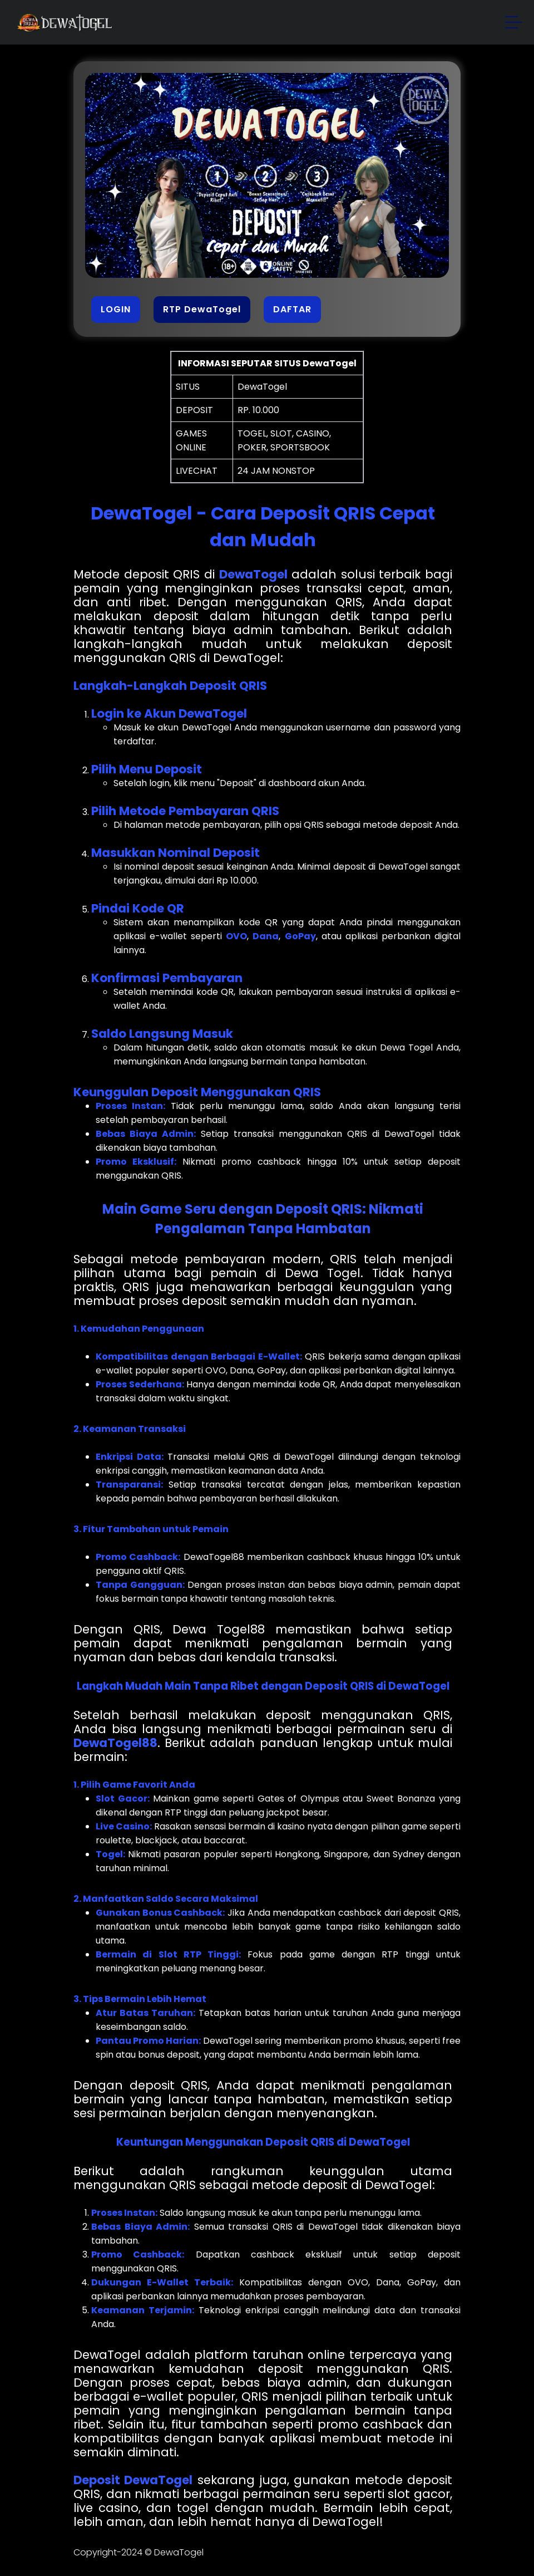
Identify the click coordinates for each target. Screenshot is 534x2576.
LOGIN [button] (116, 309)
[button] (514, 24)
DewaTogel (253, 574)
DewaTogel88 (115, 1743)
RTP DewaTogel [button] (202, 309)
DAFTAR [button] (292, 309)
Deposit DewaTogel (132, 2480)
